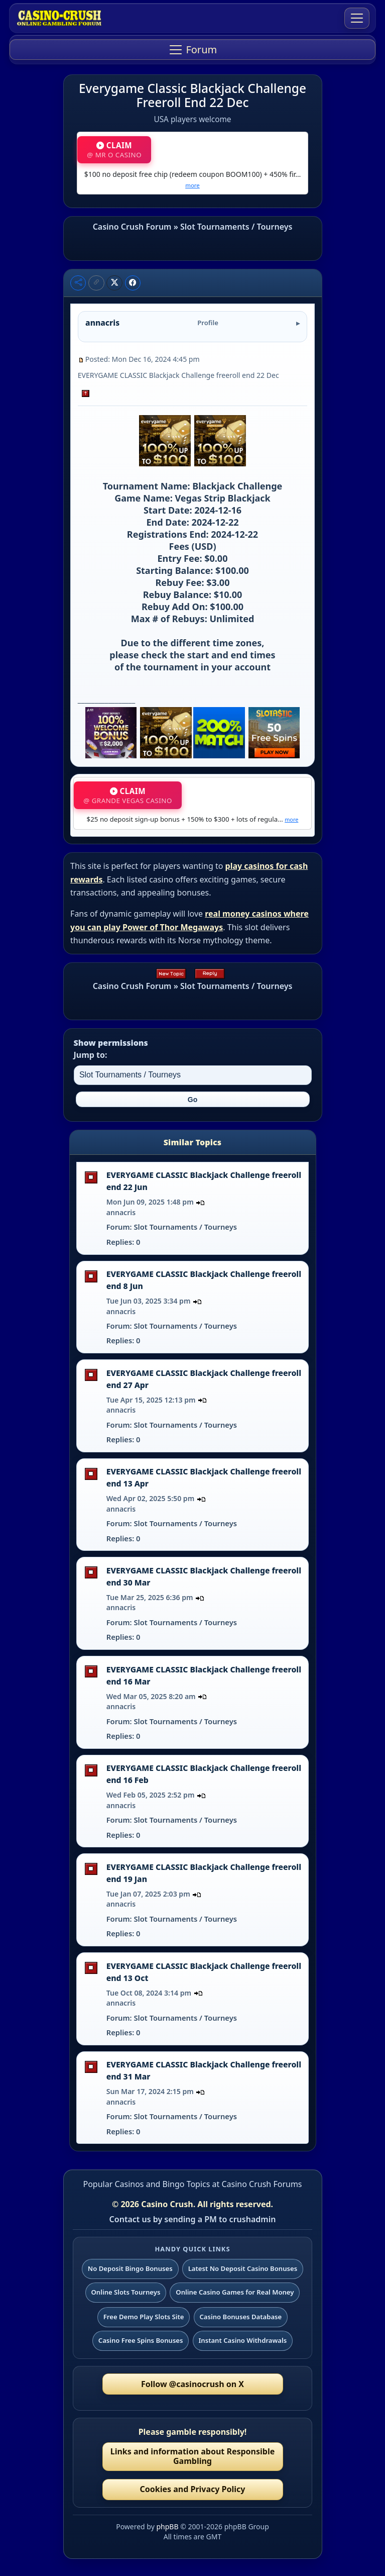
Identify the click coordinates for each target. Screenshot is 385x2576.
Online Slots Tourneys (126, 2292)
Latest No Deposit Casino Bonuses (243, 2268)
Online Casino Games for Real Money (235, 2292)
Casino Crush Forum (132, 226)
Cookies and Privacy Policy (192, 2489)
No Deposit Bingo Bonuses (130, 2268)
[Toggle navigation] (356, 18)
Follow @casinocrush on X (192, 2384)
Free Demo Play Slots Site (143, 2316)
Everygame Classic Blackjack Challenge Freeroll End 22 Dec (192, 95)
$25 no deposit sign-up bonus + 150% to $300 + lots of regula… (193, 819)
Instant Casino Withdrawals (242, 2340)
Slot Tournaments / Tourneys (236, 226)
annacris (121, 1212)
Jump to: (90, 1054)
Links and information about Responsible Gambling (192, 2456)
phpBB (167, 2526)
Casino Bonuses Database (240, 2316)
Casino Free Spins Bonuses (140, 2340)
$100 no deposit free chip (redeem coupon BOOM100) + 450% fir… (192, 179)
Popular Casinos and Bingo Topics (146, 2184)
